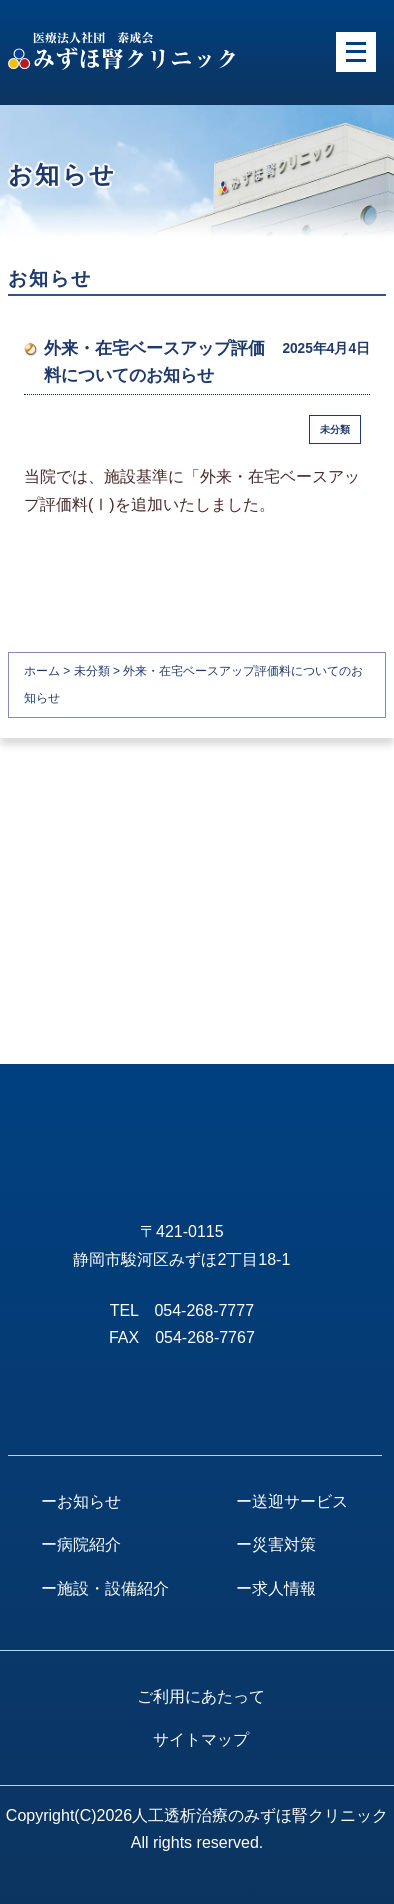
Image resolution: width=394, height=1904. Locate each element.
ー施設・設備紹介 (105, 1588)
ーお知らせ (81, 1501)
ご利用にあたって (201, 1696)
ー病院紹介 (81, 1544)
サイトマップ (201, 1739)
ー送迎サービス (292, 1501)
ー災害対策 (276, 1544)
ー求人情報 (276, 1588)
